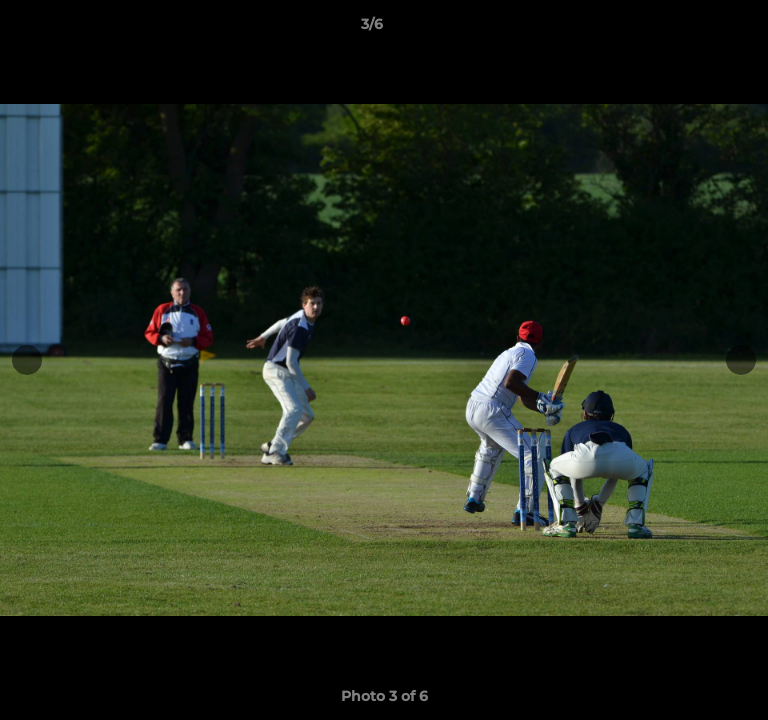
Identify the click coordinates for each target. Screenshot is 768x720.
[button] (696, 29)
